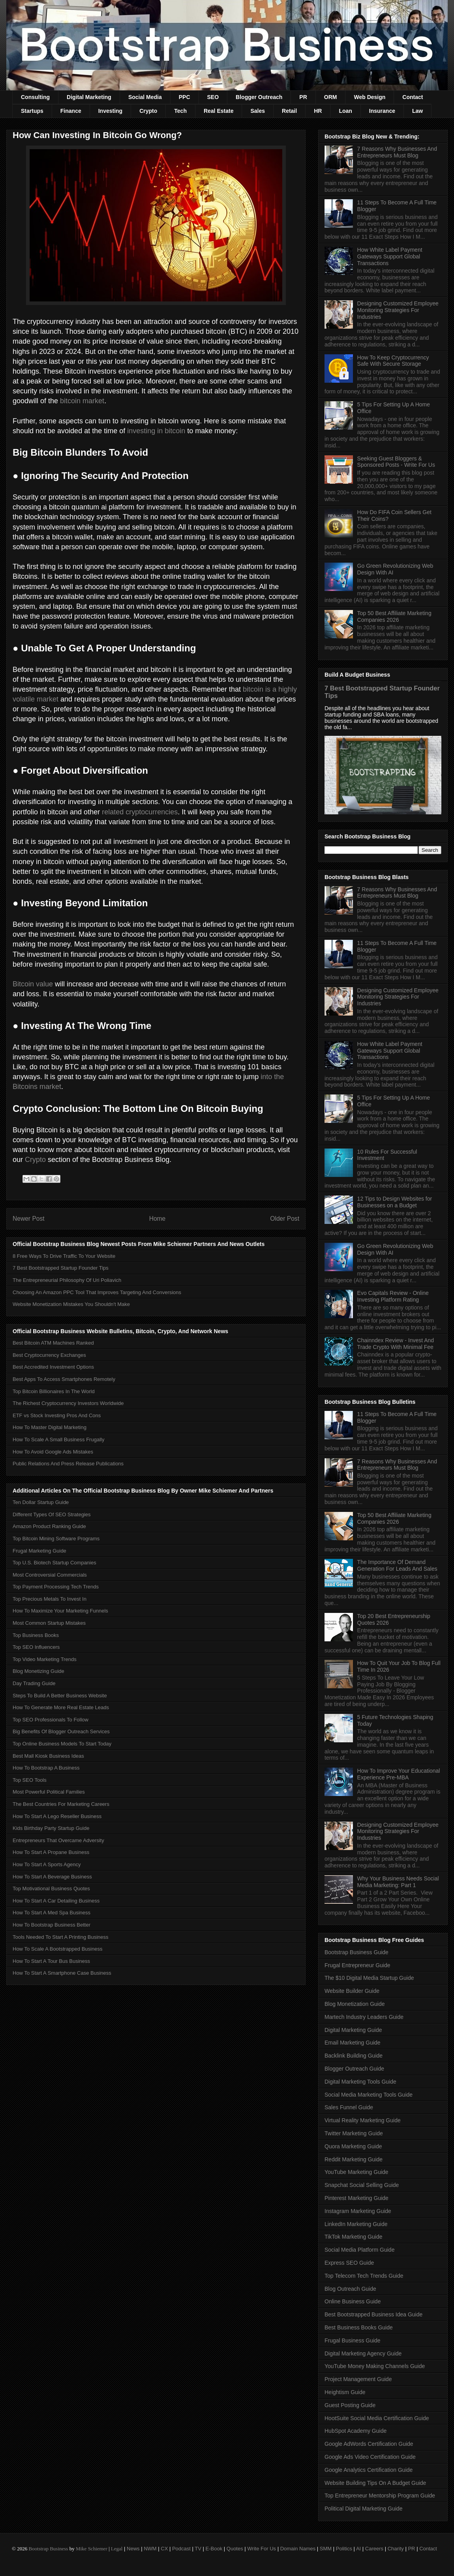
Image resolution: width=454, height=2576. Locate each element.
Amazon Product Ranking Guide (49, 1526)
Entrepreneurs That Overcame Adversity (58, 1840)
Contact (412, 97)
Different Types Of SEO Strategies (52, 1514)
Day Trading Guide (34, 1683)
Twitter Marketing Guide (354, 2133)
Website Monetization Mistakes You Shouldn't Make (71, 1304)
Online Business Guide (353, 2301)
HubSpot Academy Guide (355, 2431)
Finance (70, 111)
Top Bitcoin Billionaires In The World (54, 1391)
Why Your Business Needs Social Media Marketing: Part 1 (398, 1881)
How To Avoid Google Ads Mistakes (53, 1452)
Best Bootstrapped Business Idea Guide (373, 2314)
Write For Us (261, 2549)
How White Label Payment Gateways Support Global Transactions (389, 256)
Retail (289, 111)
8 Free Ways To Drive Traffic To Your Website (64, 1256)
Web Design (369, 97)
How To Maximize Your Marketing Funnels (60, 1611)
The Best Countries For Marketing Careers (61, 1804)
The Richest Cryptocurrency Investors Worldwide (68, 1403)
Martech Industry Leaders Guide (364, 2017)
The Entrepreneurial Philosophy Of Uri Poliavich (67, 1280)
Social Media (145, 97)
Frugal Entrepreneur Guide (357, 1965)
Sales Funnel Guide (349, 2107)
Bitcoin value (33, 984)
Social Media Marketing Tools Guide (369, 2094)
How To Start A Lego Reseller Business (57, 1816)
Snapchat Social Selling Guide (362, 2185)
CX (164, 2549)
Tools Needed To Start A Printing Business (61, 1937)
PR (303, 97)
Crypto (148, 111)
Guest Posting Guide (350, 2405)
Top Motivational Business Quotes (51, 1888)
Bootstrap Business (48, 2549)
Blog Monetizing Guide (38, 1671)
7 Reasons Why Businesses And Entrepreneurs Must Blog (397, 152)
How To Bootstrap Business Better (51, 1925)
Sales (257, 111)
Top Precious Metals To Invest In (49, 1599)
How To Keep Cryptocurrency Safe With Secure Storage (393, 360)
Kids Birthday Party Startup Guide (51, 1828)
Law (417, 111)
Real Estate (218, 111)
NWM (150, 2549)
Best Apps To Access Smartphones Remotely (64, 1379)
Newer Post (29, 1218)
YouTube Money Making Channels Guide (375, 2366)
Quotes (235, 2549)
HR (318, 111)
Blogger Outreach (259, 97)
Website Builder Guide (352, 1991)
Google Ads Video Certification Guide (370, 2457)
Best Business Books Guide (359, 2327)
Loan (345, 111)
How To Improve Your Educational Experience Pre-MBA (398, 1774)
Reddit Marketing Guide (354, 2159)
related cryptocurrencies (140, 812)
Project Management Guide (358, 2379)
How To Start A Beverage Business (52, 1877)
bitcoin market (82, 401)
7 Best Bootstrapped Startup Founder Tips (61, 1268)
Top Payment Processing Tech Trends (56, 1587)
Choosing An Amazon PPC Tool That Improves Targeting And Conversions (97, 1292)
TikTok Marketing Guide (354, 2237)
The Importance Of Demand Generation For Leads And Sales (397, 1565)
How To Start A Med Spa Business (51, 1913)
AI (358, 2549)
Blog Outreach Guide (350, 2289)
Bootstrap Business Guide (356, 1952)
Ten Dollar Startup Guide (41, 1502)
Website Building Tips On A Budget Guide (375, 2483)
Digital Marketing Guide (353, 2030)
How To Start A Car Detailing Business (56, 1901)
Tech (180, 111)
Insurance (382, 111)
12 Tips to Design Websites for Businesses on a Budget (394, 1201)
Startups (32, 111)
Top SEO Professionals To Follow (50, 1720)
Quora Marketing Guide (353, 2146)
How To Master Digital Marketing (49, 1427)
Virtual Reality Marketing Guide (363, 2120)
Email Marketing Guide (353, 2042)
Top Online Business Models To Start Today (62, 1744)
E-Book (214, 2549)
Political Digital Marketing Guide (364, 2508)
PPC (184, 97)
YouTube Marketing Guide (356, 2172)
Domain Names (298, 2549)
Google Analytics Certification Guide (369, 2470)
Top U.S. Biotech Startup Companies (54, 1563)
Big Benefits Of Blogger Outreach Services (61, 1731)
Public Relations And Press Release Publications (68, 1464)
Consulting (35, 97)
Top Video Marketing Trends (45, 1659)
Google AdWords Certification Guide (369, 2444)
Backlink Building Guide (354, 2055)
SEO (213, 97)
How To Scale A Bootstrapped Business (57, 1949)
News (133, 2549)
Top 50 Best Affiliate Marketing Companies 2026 (394, 616)
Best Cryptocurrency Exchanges (49, 1355)
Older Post (284, 1218)
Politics (344, 2549)
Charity (396, 2549)
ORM (330, 97)
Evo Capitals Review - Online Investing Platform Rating (393, 1296)
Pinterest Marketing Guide (356, 2198)
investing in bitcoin (156, 431)
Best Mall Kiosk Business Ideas (48, 1756)
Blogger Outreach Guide (354, 2068)
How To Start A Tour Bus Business (51, 1961)
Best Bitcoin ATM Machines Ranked (53, 1343)
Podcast (181, 2549)
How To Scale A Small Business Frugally (58, 1439)
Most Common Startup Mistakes (49, 1623)
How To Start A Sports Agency (47, 1864)
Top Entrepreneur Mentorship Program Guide (380, 2495)
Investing (110, 111)
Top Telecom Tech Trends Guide (364, 2276)
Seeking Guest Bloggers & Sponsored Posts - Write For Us (396, 461)
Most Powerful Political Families (49, 1792)
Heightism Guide (345, 2392)
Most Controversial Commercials (50, 1575)
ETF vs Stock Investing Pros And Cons (57, 1415)
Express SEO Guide (349, 2263)
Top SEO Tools (30, 1780)
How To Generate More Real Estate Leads (61, 1707)
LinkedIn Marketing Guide (356, 2224)
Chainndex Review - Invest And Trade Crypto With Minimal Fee (395, 1343)
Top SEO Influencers (36, 1647)
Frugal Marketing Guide (39, 1551)
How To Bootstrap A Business (46, 1768)
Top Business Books (36, 1635)
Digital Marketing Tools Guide (360, 2081)
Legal (117, 2549)
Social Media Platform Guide (359, 2250)
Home (157, 1218)
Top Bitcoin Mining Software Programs (56, 1538)
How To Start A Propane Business (51, 1852)
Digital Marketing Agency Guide (363, 2353)
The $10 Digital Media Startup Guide (369, 1978)
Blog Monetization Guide (355, 2004)
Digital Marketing (89, 97)
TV (198, 2549)
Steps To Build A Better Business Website (60, 1696)
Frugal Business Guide (353, 2340)
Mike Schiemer (91, 2549)
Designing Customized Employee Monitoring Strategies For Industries (398, 310)
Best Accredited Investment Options (53, 1367)
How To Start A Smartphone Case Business (62, 1973)
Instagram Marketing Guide (358, 2211)
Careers (374, 2549)
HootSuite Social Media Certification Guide (377, 2418)
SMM (326, 2549)
